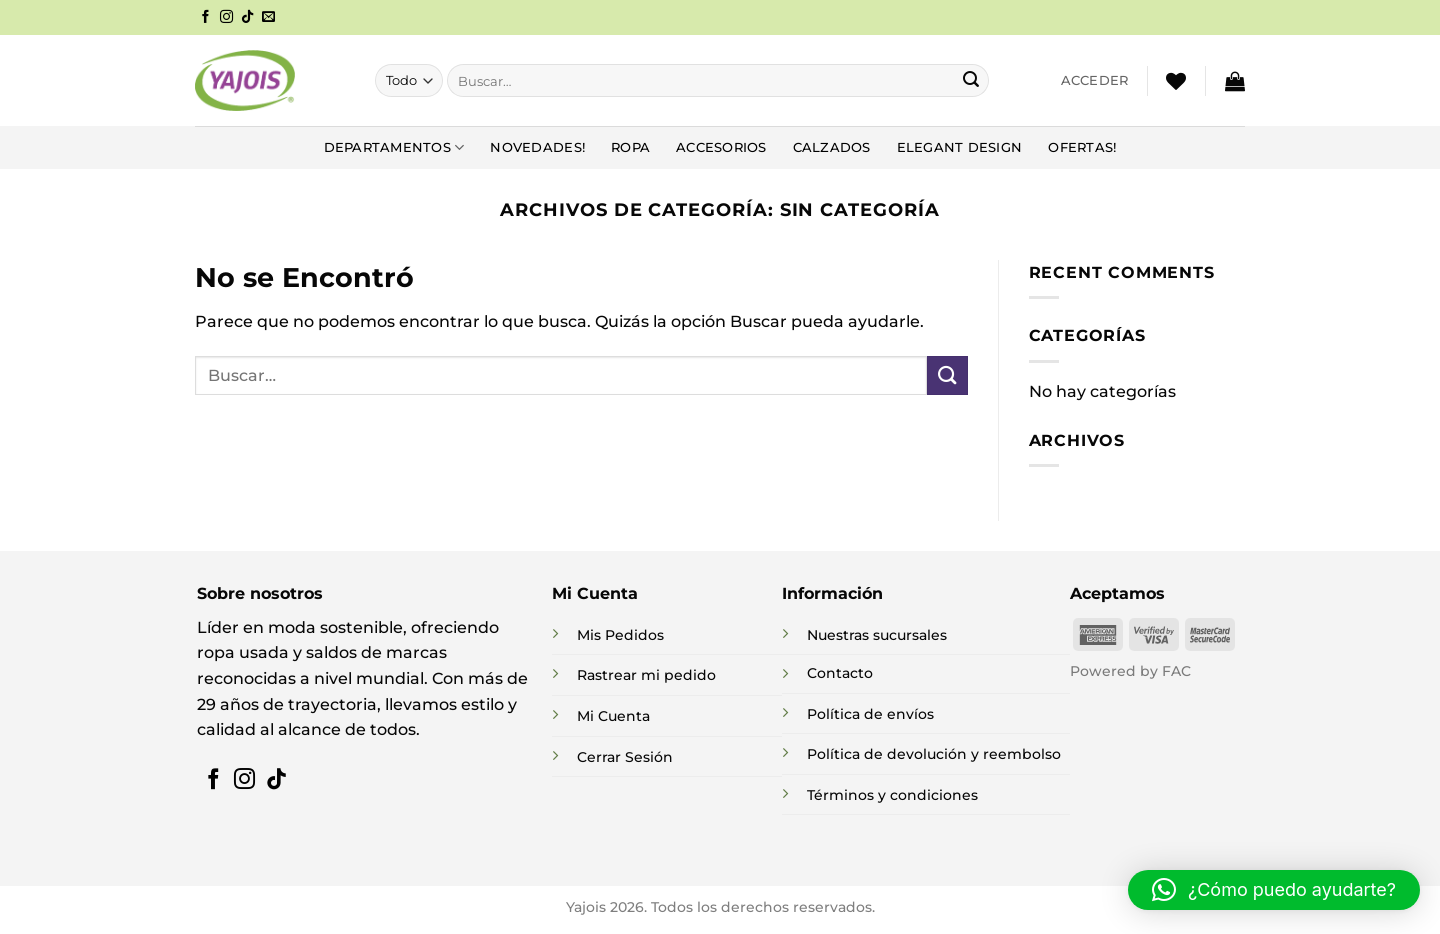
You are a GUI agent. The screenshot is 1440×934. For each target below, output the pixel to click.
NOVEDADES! (537, 147)
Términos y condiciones (892, 795)
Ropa (630, 147)
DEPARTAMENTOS (394, 147)
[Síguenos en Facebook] (205, 17)
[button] (1095, 81)
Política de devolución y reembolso (934, 754)
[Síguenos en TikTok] (247, 17)
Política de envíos (870, 714)
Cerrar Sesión (625, 757)
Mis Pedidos (620, 635)
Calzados (832, 147)
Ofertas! (1082, 147)
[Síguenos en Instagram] (226, 17)
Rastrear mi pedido (646, 675)
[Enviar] (971, 81)
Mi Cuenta (613, 716)
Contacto (840, 673)
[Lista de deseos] (1176, 81)
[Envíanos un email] (268, 17)
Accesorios (721, 147)
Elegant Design (960, 147)
